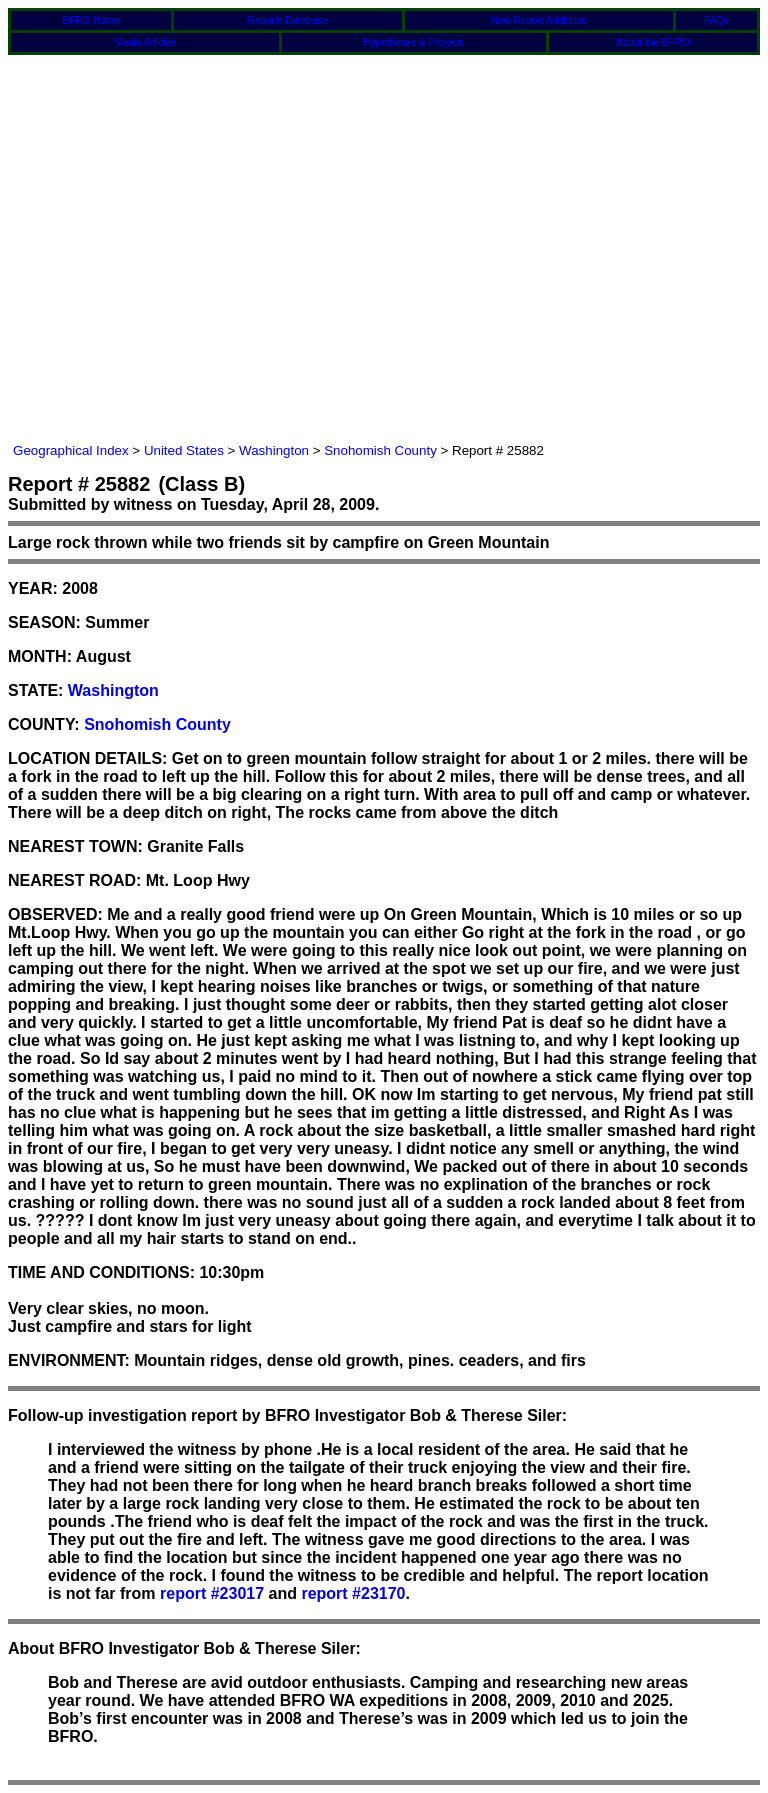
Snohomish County (380, 450)
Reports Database (288, 20)
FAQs (716, 20)
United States (184, 450)
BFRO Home (90, 20)
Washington (274, 450)
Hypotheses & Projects (413, 42)
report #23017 (212, 1593)
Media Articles (145, 42)
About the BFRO (652, 42)
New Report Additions (539, 20)
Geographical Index (71, 450)
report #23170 (353, 1593)
